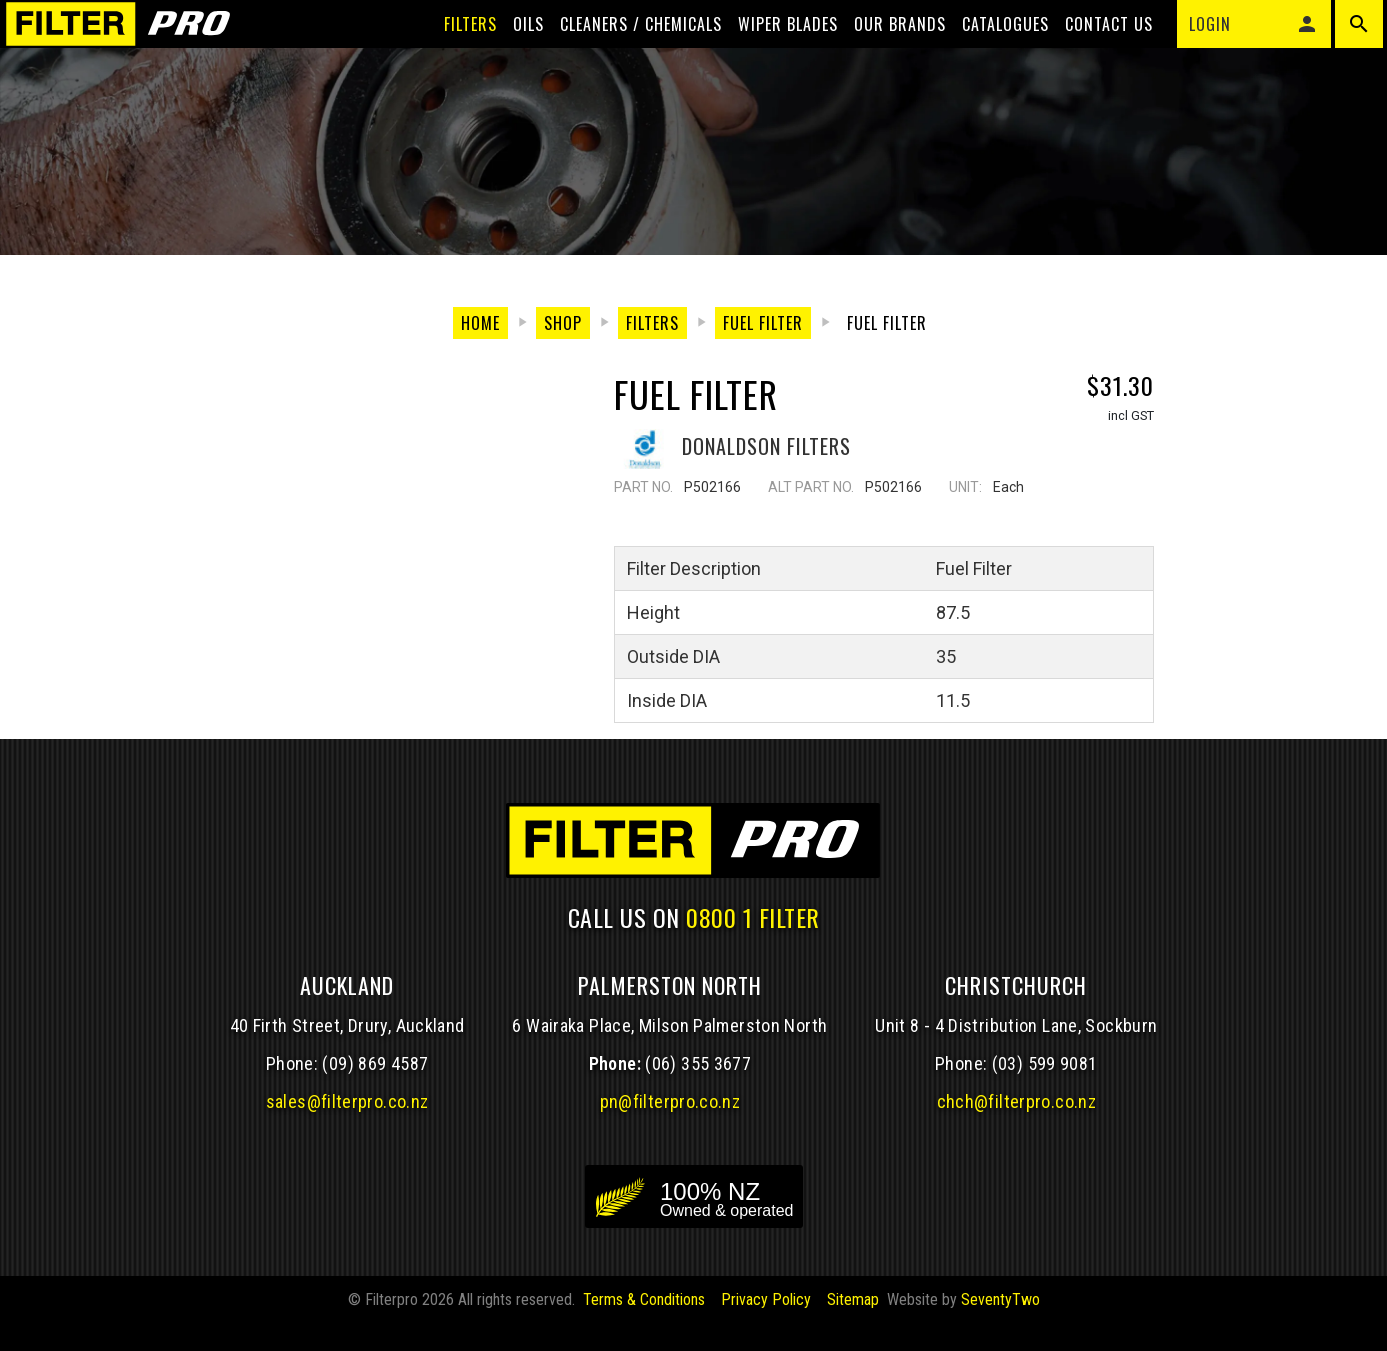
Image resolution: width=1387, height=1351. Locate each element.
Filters (454, 52)
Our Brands (884, 52)
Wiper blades (772, 52)
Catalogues (989, 52)
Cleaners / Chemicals (625, 52)
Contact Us (1093, 52)
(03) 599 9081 (1045, 1129)
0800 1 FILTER (753, 982)
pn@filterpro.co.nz (670, 1167)
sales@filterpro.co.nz (347, 1167)
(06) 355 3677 (698, 1129)
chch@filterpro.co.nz (1016, 1167)
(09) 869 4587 (375, 1129)
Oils (512, 52)
